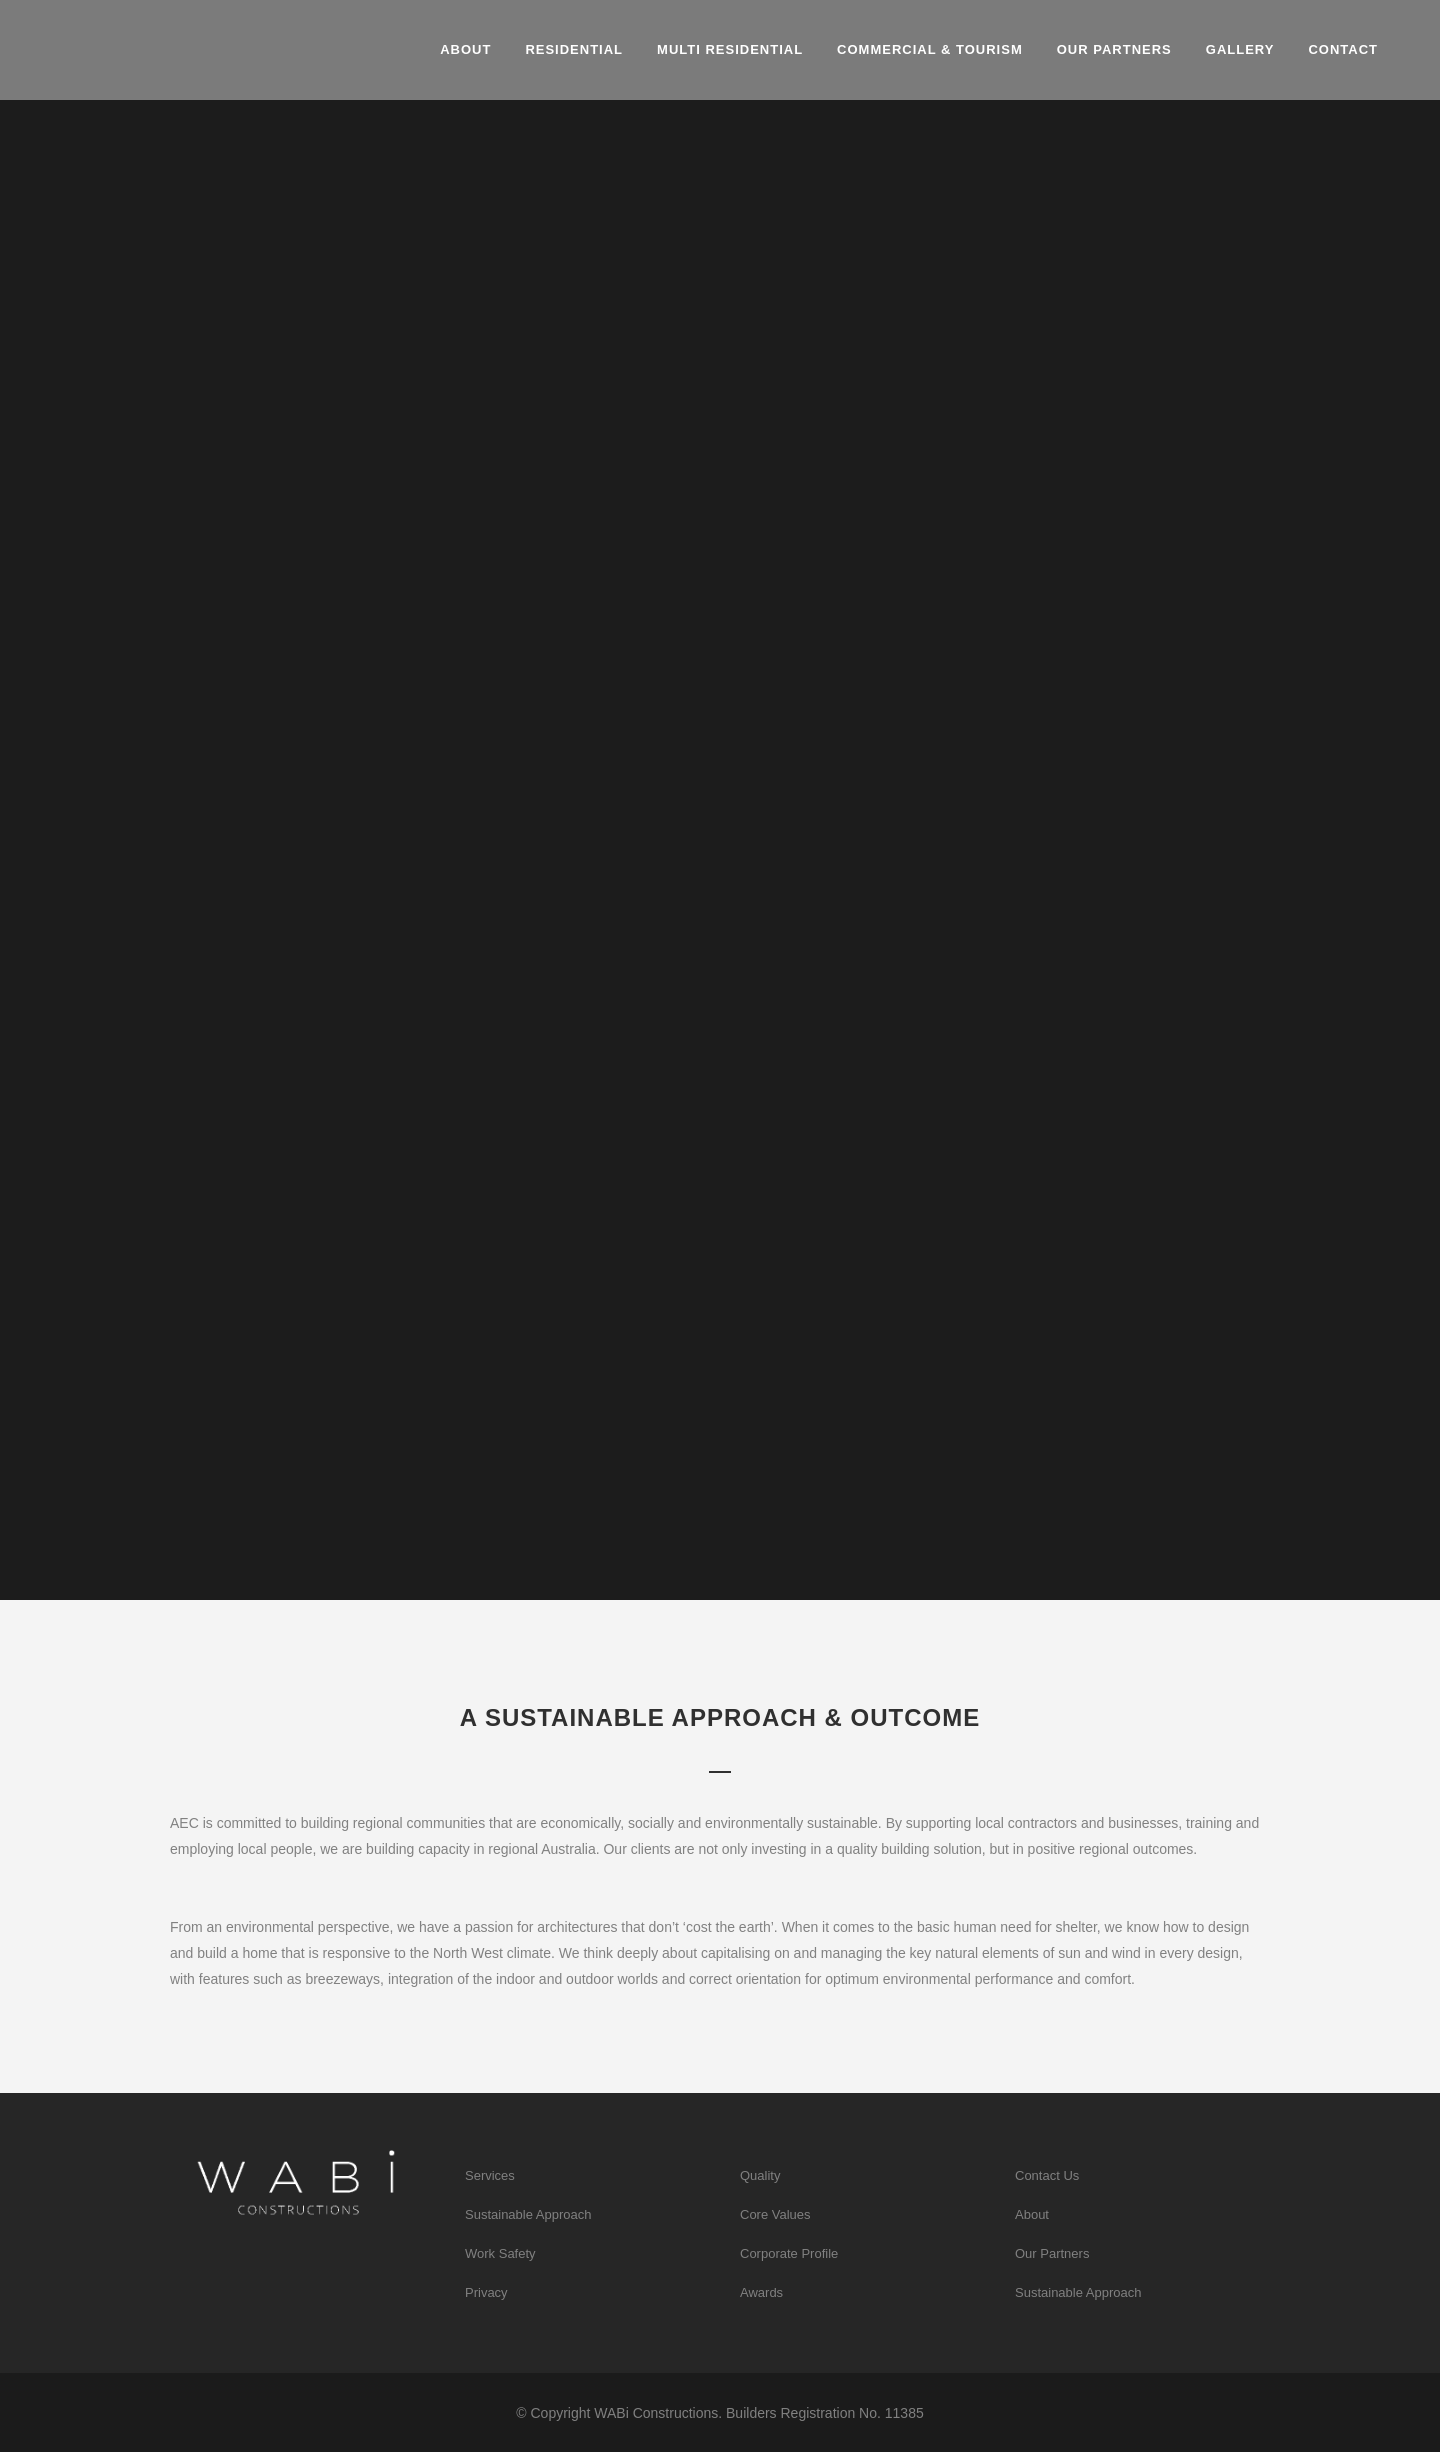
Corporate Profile (789, 2253)
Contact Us (1047, 2175)
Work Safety (500, 2253)
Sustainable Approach (528, 2214)
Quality (760, 2175)
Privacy (486, 2292)
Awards (761, 2292)
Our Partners (1052, 2253)
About (1032, 2214)
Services (490, 2175)
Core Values (775, 2214)
